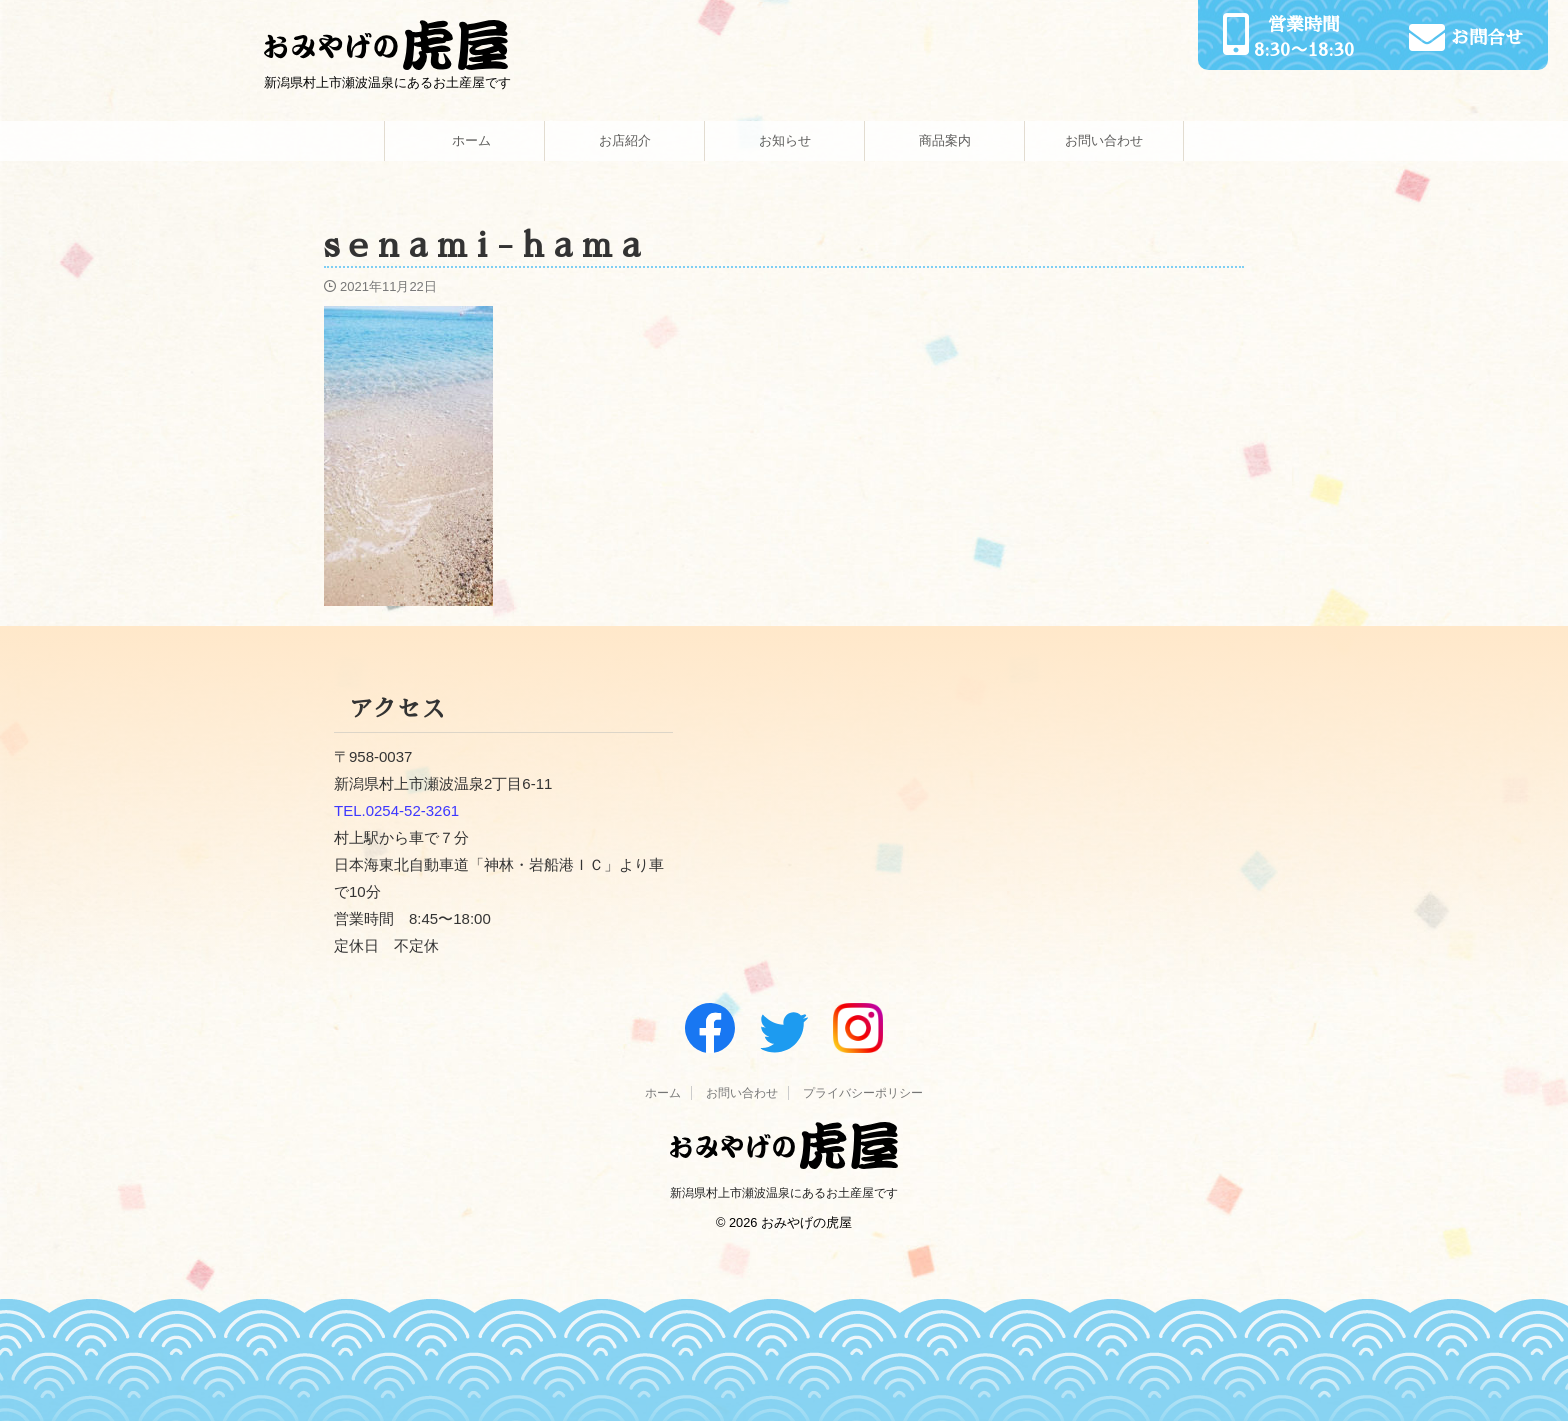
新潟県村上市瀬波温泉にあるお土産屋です (784, 1193)
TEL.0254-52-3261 (396, 810)
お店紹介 (625, 140)
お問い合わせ (1104, 140)
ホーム (465, 140)
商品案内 (945, 140)
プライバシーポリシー (863, 1093)
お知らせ (785, 140)
